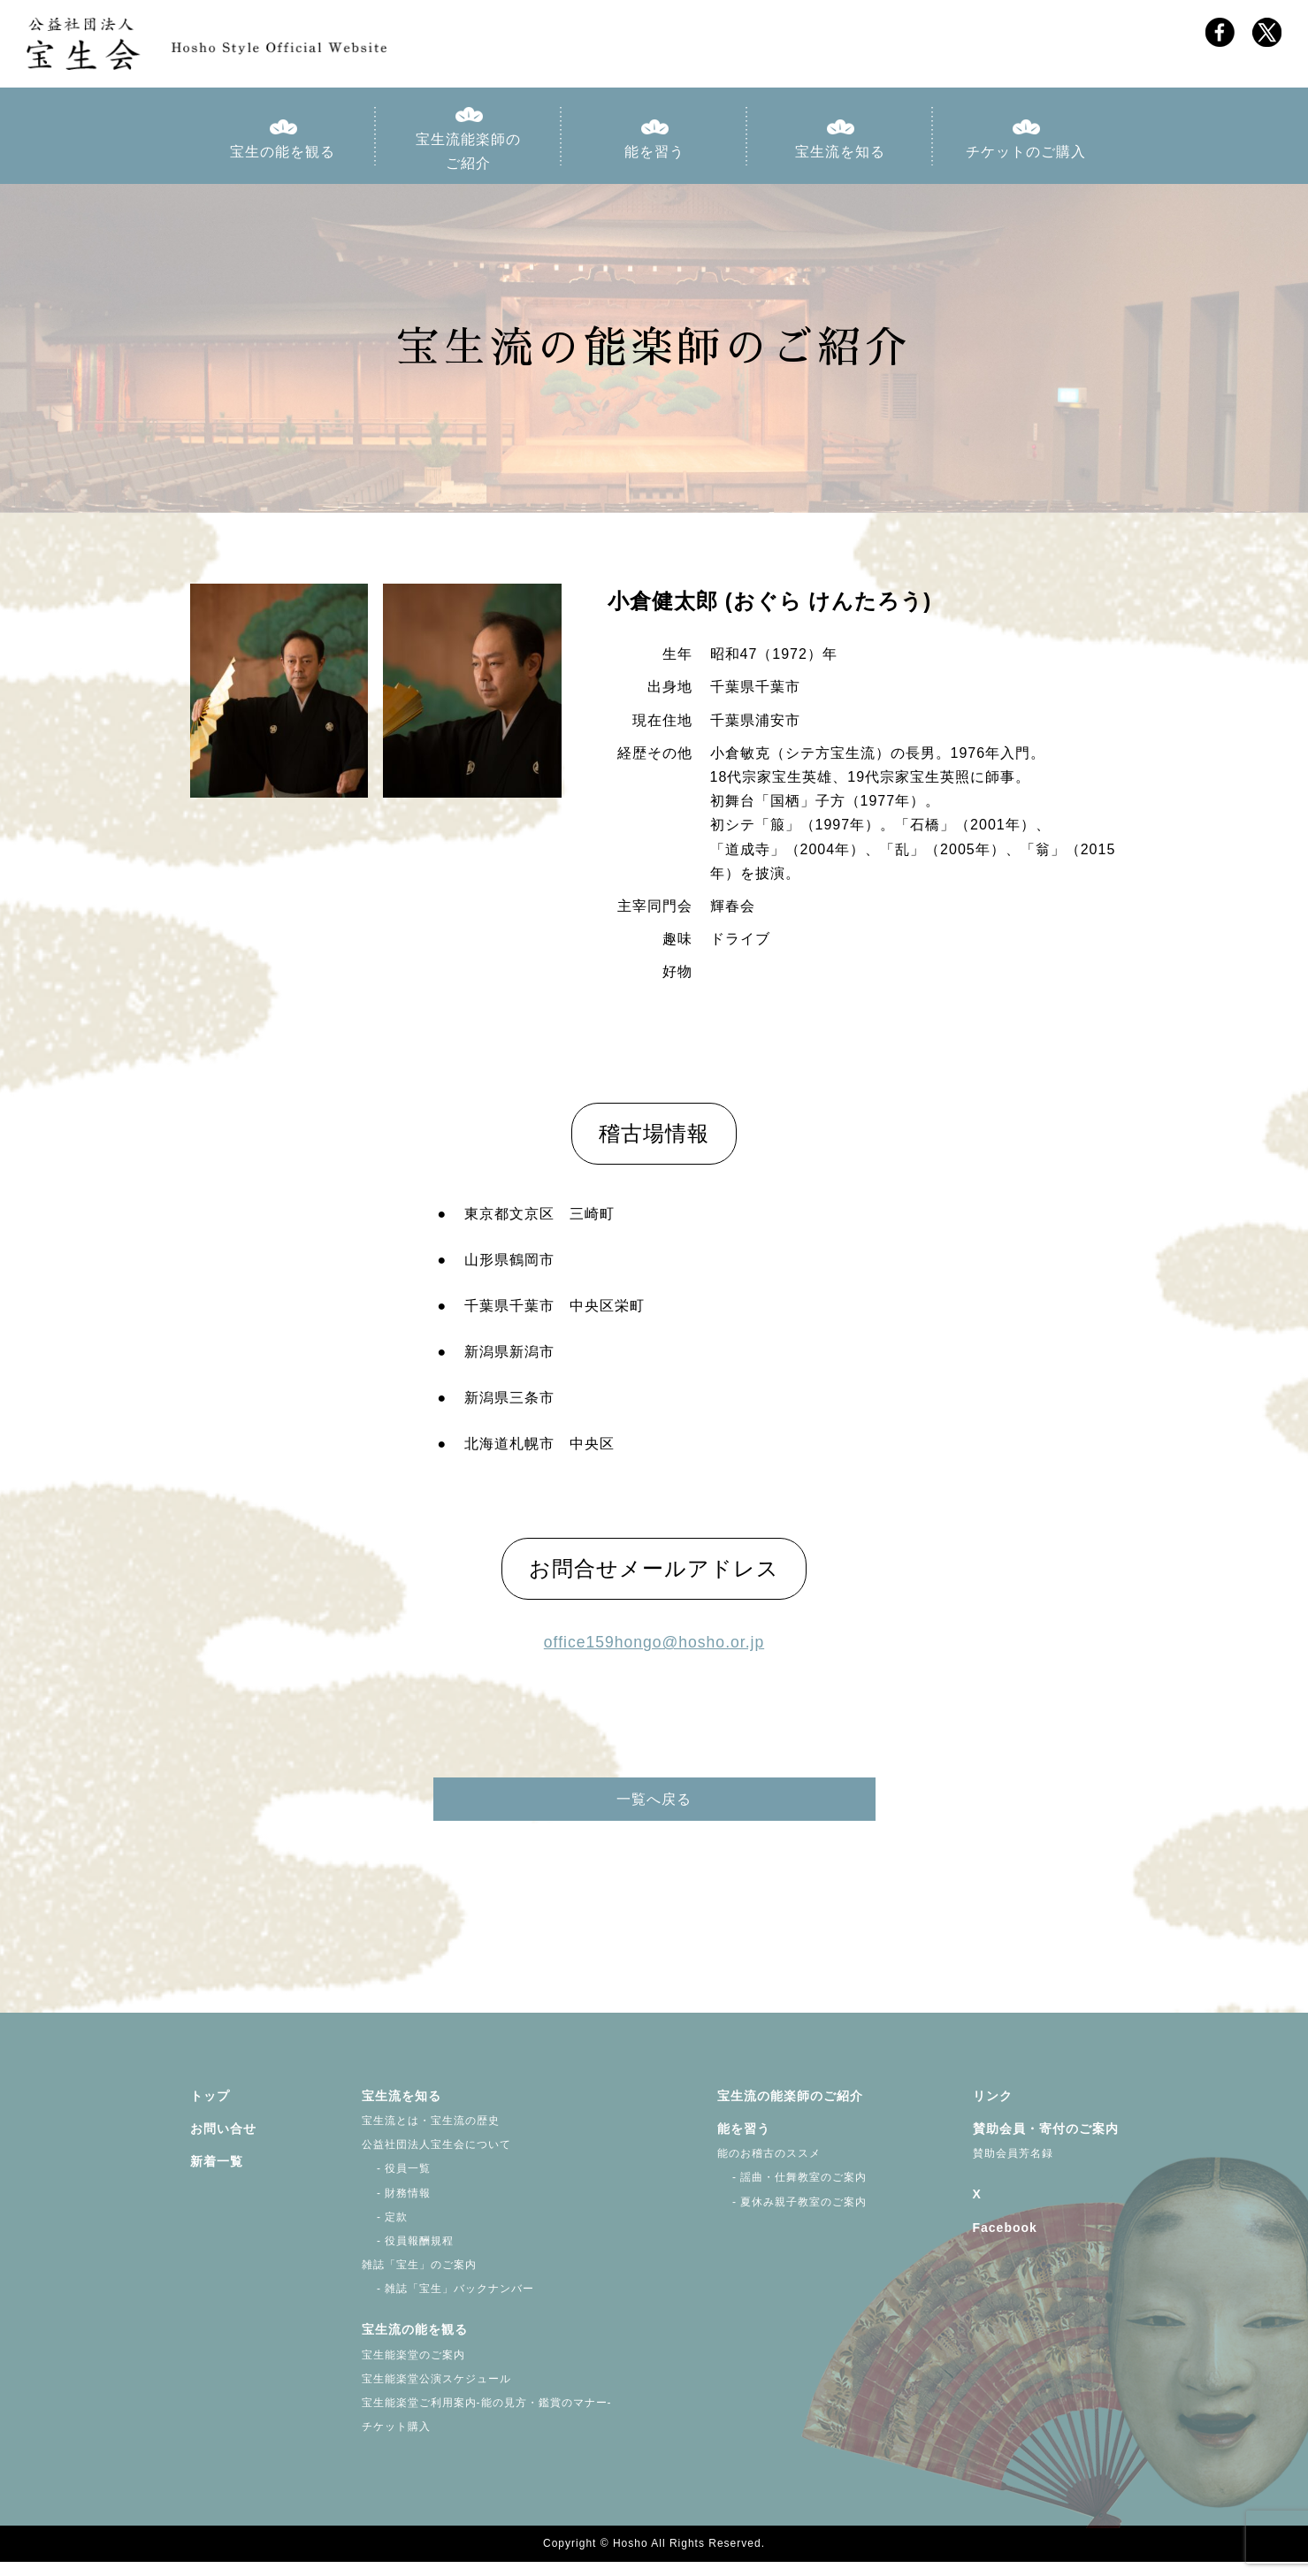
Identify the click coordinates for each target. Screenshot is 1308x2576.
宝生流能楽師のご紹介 (468, 158)
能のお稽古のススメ (769, 2168)
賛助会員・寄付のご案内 (1046, 2143)
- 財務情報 (397, 2207)
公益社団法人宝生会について (436, 2159)
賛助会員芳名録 (1013, 2168)
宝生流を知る (840, 157)
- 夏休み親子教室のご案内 (792, 2216)
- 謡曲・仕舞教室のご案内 (792, 2192)
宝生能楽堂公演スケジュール (436, 2393)
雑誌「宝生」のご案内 (419, 2280)
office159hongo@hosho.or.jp (654, 1649)
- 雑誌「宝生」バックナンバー (448, 2303)
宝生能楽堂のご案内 (413, 2369)
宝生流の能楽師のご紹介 (790, 2110)
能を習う (654, 157)
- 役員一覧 (397, 2183)
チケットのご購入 (1026, 157)
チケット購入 (396, 2441)
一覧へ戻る (654, 1819)
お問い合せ (223, 2143)
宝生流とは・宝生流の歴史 (431, 2135)
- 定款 (385, 2231)
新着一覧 (216, 2176)
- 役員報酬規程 (408, 2255)
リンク (993, 2110)
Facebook (1005, 2242)
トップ (210, 2110)
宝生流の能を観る (415, 2344)
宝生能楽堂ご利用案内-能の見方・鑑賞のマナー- (487, 2418)
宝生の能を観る (282, 157)
